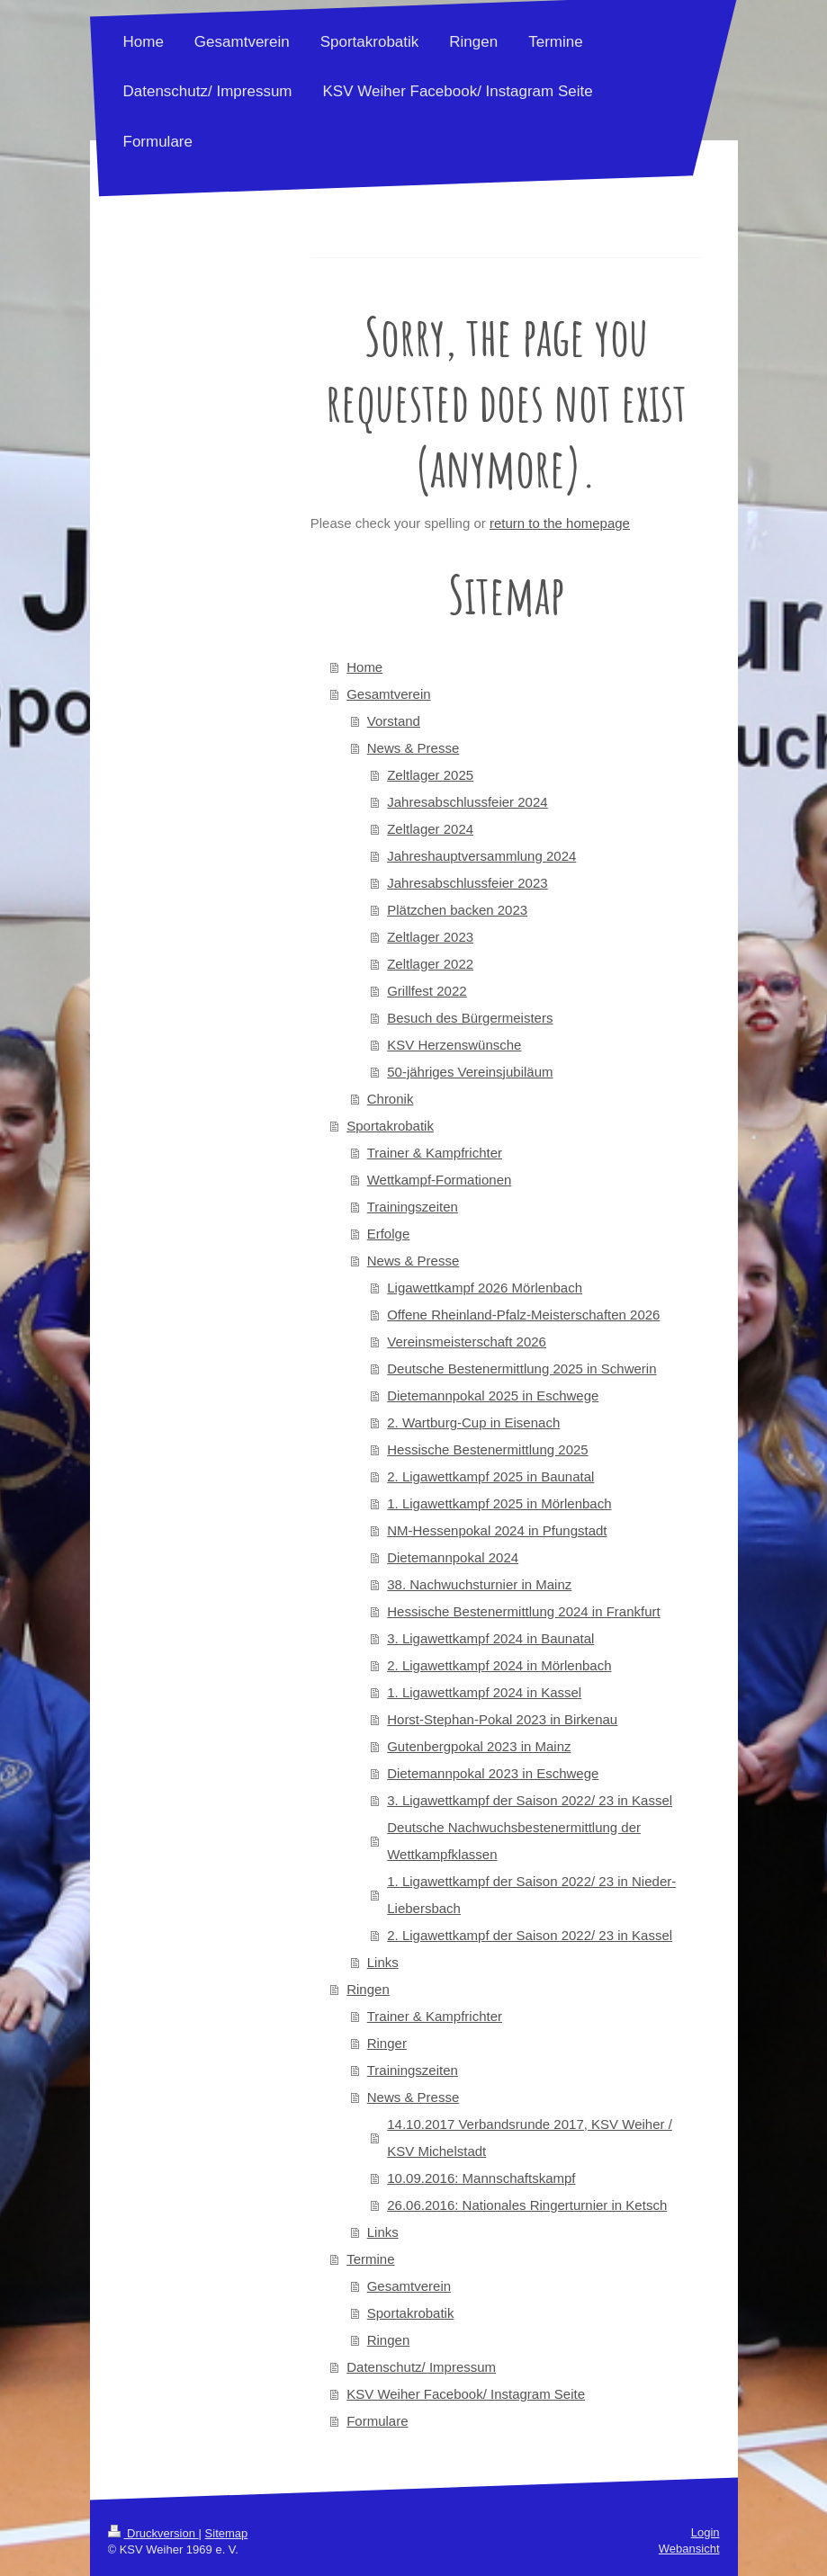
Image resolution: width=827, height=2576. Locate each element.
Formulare (377, 2420)
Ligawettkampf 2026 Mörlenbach (484, 1287)
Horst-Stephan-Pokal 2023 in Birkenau (502, 1719)
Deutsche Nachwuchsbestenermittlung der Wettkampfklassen (514, 1841)
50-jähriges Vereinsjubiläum (470, 1071)
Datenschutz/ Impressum (421, 2367)
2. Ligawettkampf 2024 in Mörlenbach (499, 1665)
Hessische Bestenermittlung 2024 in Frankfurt (523, 1611)
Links (383, 1962)
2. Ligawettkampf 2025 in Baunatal (490, 1476)
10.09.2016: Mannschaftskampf (481, 2178)
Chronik (390, 1098)
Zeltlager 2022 (430, 963)
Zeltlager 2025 (430, 775)
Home (364, 667)
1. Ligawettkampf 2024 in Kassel (484, 1692)
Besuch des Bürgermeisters (470, 1017)
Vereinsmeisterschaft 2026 (466, 1341)
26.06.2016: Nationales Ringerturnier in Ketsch (527, 2205)
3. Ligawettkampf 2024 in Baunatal (490, 1638)
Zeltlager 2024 (430, 828)
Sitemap (226, 2533)
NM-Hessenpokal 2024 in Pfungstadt (497, 1530)
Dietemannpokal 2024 (452, 1557)
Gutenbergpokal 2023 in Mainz (479, 1746)
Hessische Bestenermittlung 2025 (487, 1449)
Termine (370, 2259)
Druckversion (153, 2533)
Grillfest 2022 (426, 990)
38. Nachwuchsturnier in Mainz (479, 1584)
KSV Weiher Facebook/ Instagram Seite (465, 2394)
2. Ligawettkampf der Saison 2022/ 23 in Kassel (529, 1935)
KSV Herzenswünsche (454, 1044)
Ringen (368, 1989)
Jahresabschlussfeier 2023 (467, 882)
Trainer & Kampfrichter (434, 1152)
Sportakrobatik (390, 1125)
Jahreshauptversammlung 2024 (481, 855)
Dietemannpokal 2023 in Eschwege (492, 1773)
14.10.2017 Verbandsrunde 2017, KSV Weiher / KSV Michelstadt (529, 2137)
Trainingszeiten (412, 1206)
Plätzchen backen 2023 (457, 909)
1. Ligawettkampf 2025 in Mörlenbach (499, 1503)
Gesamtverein (388, 694)
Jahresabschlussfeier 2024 (467, 801)
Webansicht (689, 2548)
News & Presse (413, 748)
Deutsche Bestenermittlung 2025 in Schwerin (521, 1368)
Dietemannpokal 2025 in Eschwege (492, 1395)
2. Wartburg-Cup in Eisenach (473, 1422)
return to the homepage (560, 523)
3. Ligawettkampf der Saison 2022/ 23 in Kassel (529, 1800)
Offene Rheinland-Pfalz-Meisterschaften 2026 (523, 1314)
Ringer (387, 2043)
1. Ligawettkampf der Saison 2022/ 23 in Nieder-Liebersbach (531, 1895)
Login (705, 2532)
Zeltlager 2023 (430, 936)
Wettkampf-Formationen (439, 1179)
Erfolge (388, 1233)
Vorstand (393, 721)
